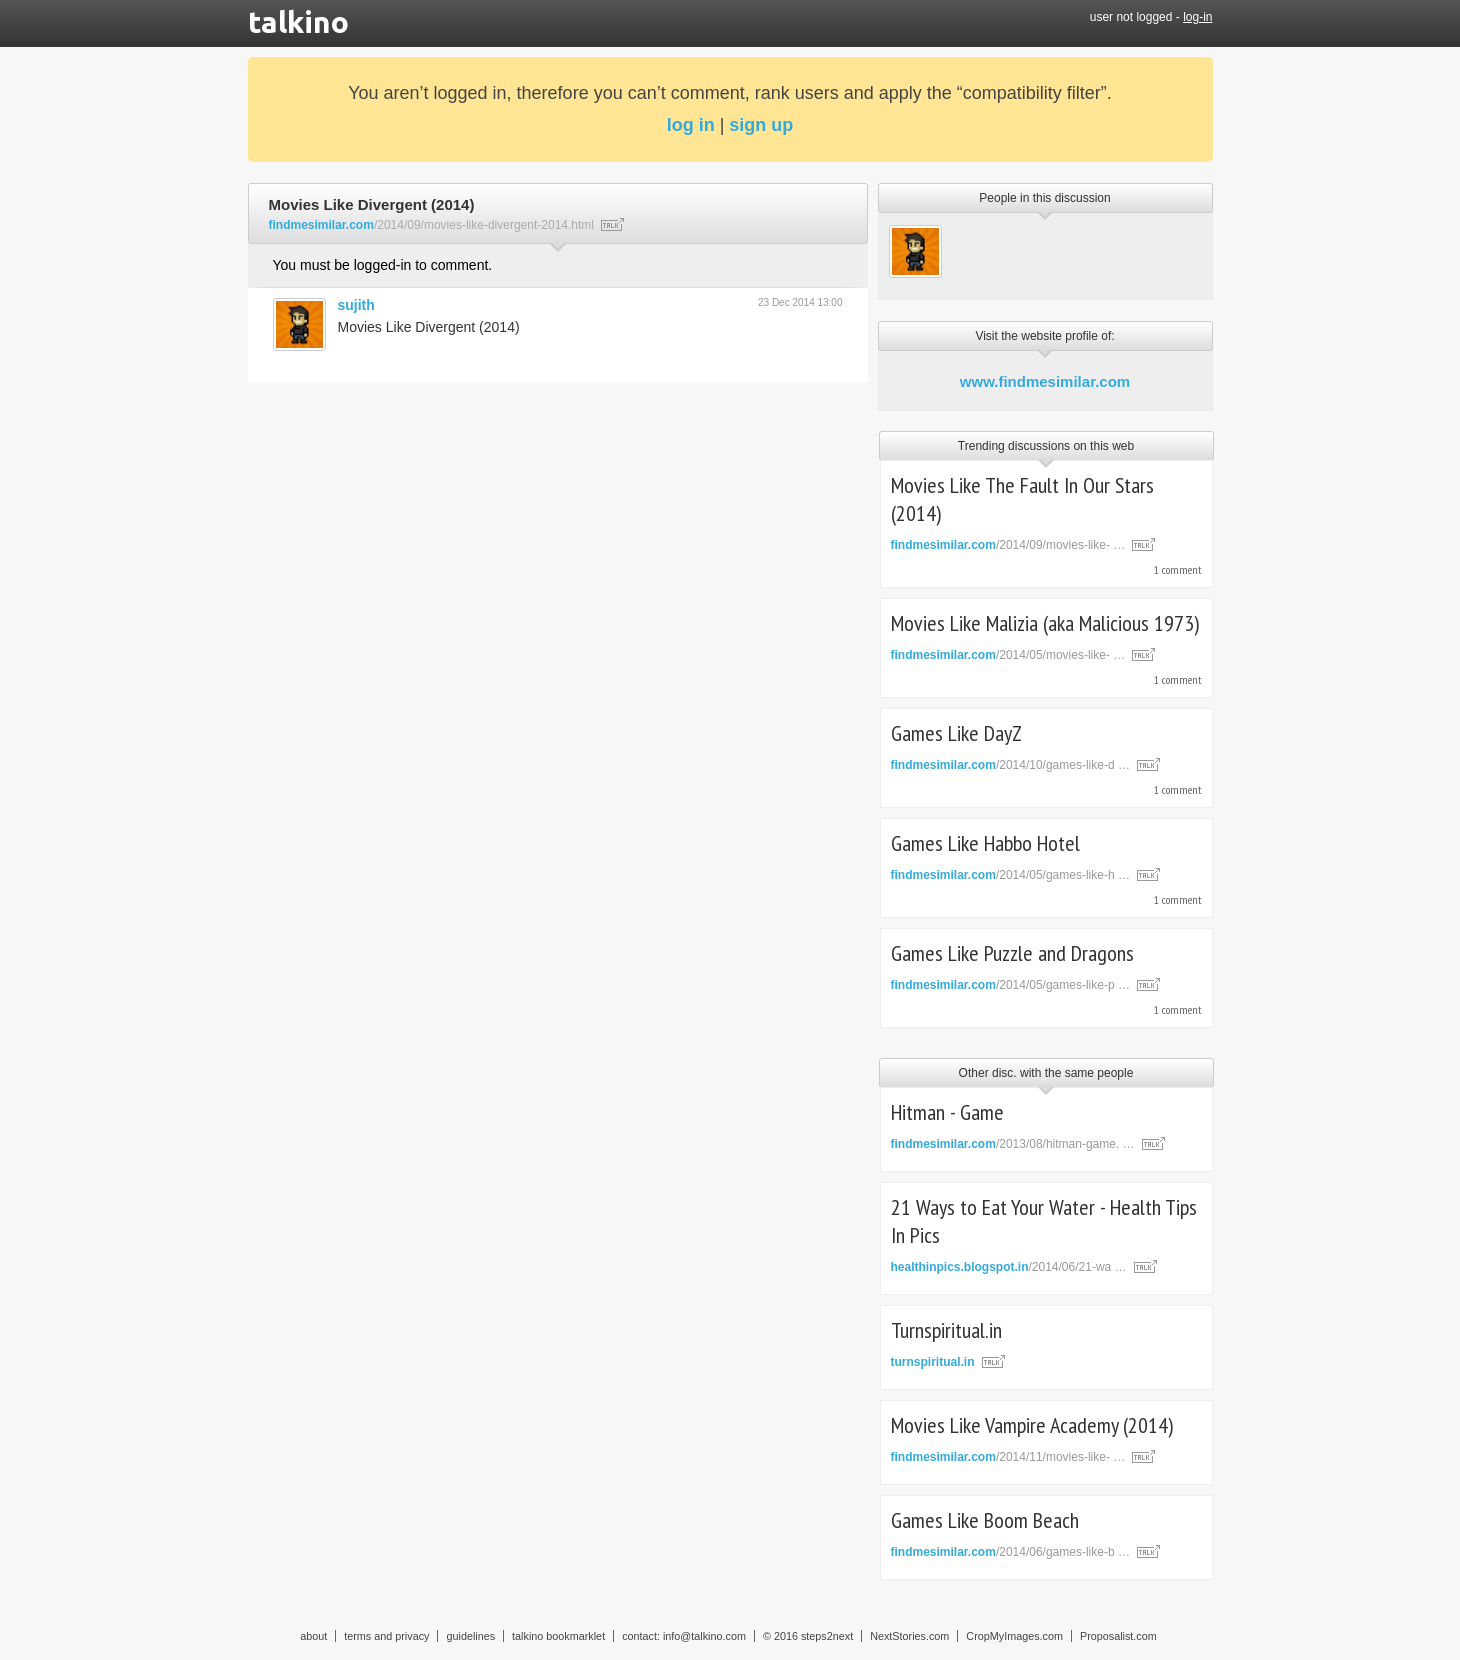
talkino (298, 22)
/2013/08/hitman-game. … (1013, 1144)
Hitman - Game (947, 1112)
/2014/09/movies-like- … (1008, 545)
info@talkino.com (704, 1636)
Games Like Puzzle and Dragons (1012, 953)
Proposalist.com (1118, 1636)
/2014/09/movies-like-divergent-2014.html (432, 225)
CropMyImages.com (1014, 1636)
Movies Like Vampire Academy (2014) (1032, 1425)
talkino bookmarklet (558, 1636)
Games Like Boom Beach (985, 1520)
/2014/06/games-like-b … (1010, 1552)
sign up (761, 125)
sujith (356, 305)
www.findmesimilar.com (1045, 381)
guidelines (470, 1636)
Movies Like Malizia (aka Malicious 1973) (1045, 623)
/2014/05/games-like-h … (1010, 875)
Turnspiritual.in (946, 1330)
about (313, 1636)
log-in (1197, 17)
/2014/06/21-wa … (1009, 1267)
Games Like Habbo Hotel (985, 843)
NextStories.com (909, 1636)
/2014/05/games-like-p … (1010, 985)
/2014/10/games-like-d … (1010, 765)
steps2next (827, 1636)
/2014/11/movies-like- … (1008, 1457)
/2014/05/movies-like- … (1008, 655)
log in (691, 125)
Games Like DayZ (956, 733)
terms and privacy (386, 1636)
